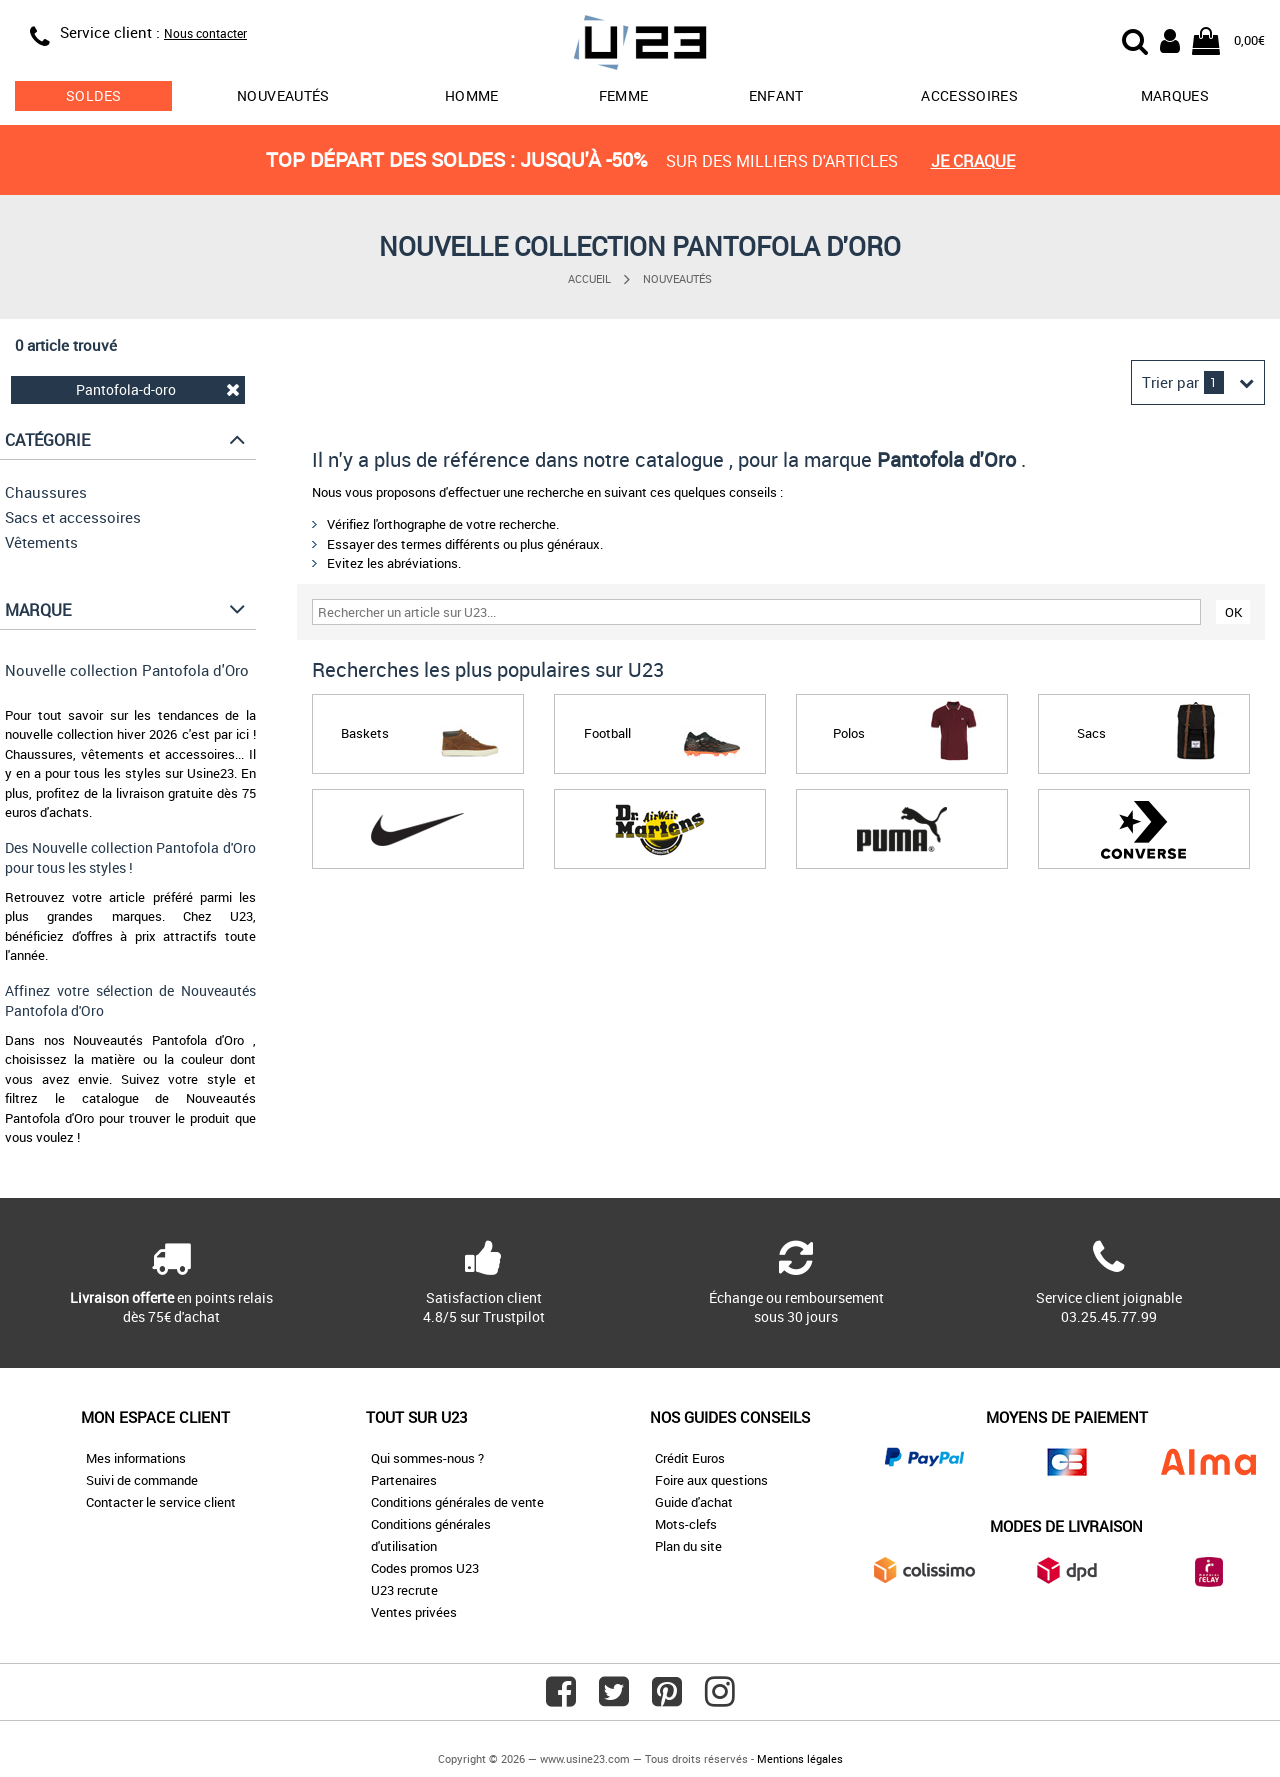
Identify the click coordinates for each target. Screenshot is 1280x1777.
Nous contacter (205, 33)
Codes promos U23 (425, 1568)
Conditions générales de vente (457, 1502)
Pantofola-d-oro (158, 389)
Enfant (776, 95)
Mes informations (136, 1458)
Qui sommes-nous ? (427, 1458)
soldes (93, 95)
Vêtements (41, 542)
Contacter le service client (161, 1502)
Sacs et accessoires (73, 517)
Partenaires (404, 1480)
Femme (624, 95)
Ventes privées (414, 1612)
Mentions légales (800, 1758)
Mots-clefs (686, 1524)
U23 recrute (404, 1590)
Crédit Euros (690, 1458)
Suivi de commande (142, 1480)
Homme (472, 95)
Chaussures (46, 492)
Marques (1175, 95)
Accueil (589, 278)
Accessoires (969, 95)
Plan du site (688, 1546)
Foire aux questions (711, 1480)
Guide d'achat (694, 1502)
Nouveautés (283, 95)
